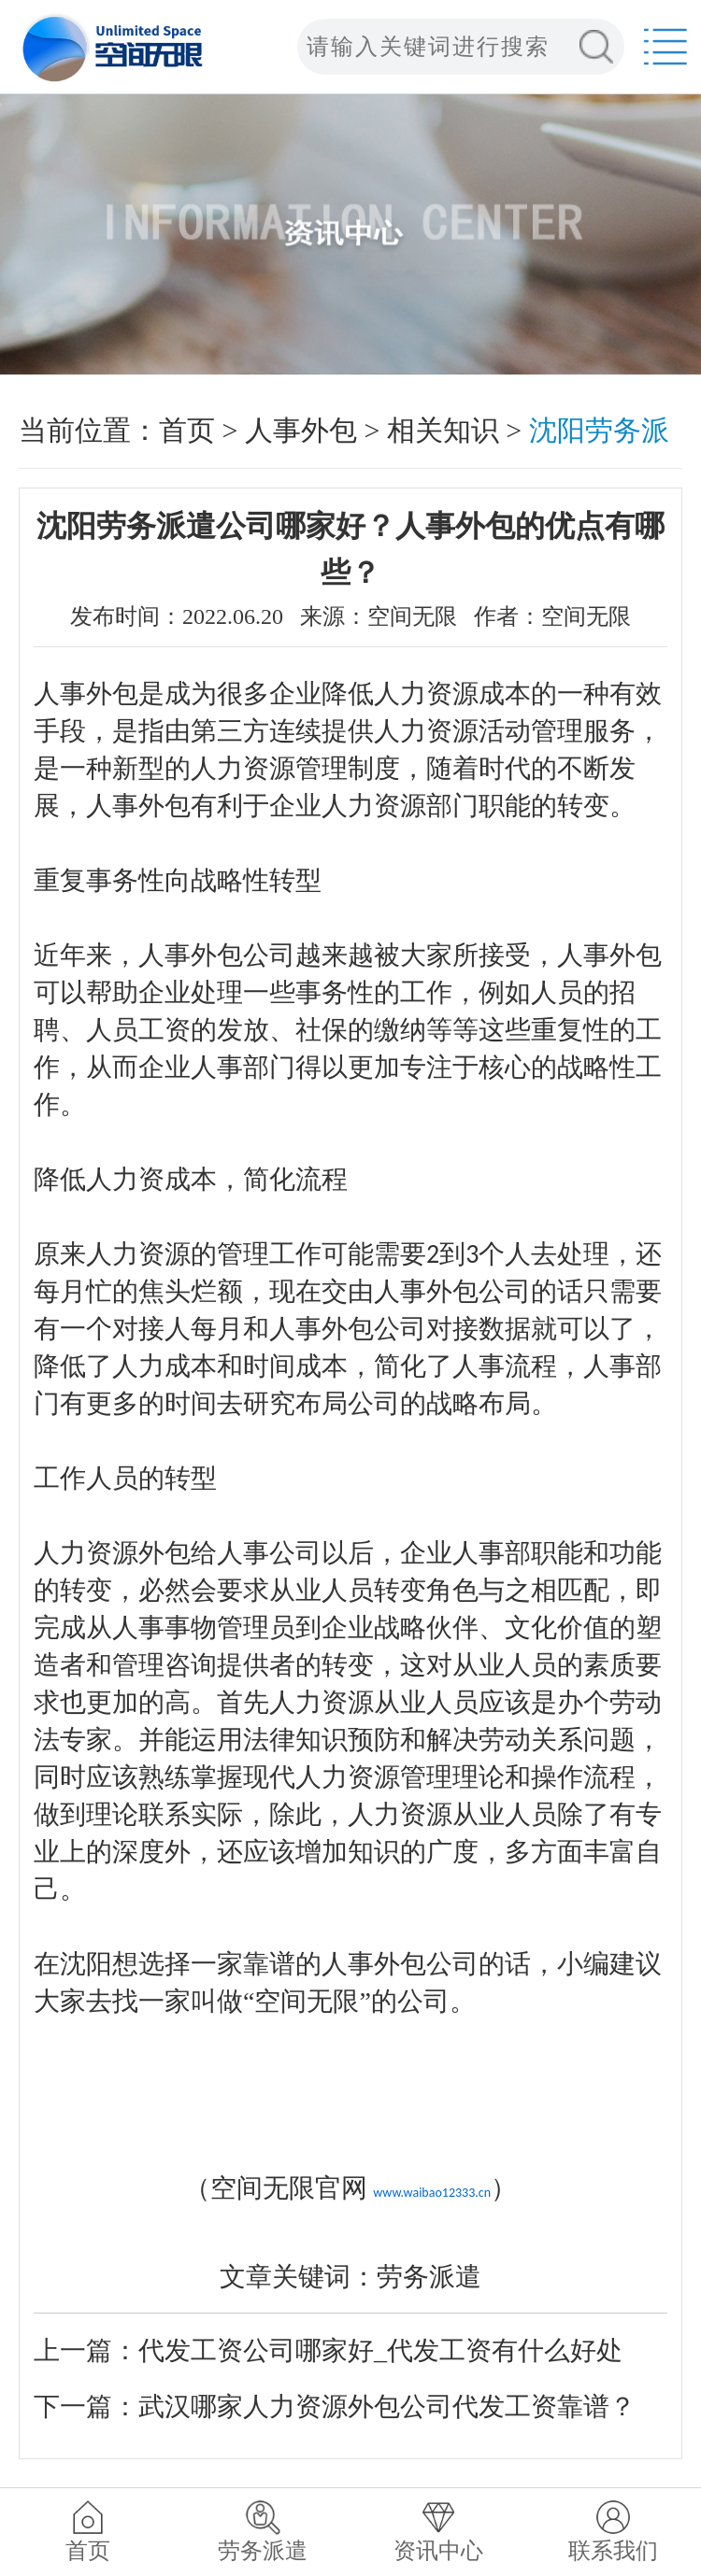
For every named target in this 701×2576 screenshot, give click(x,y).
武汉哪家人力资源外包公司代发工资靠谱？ (387, 2406)
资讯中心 (438, 2551)
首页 (187, 430)
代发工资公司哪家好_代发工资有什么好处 (380, 2350)
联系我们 (613, 2551)
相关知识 (443, 430)
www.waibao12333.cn (432, 2193)
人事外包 (301, 430)
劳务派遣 (263, 2551)
